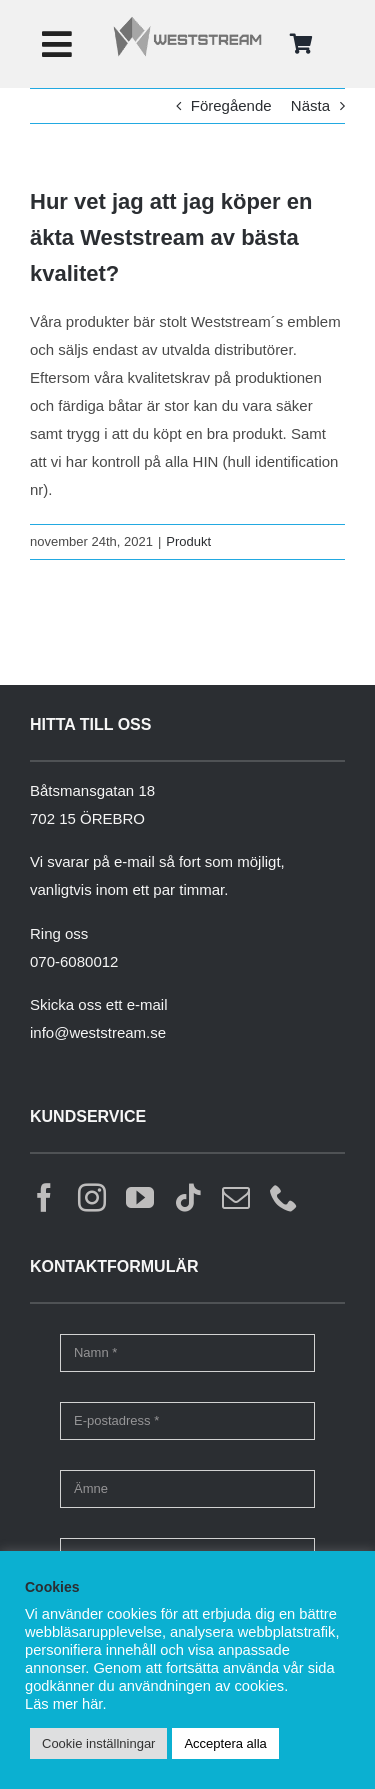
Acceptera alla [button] (225, 1743)
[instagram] (92, 1198)
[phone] (284, 1198)
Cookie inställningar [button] (98, 1743)
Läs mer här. (65, 1704)
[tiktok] (188, 1198)
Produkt (188, 541)
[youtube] (140, 1198)
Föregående (231, 105)
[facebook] (44, 1198)
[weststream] (187, 22)
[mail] (236, 1198)
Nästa (310, 105)
